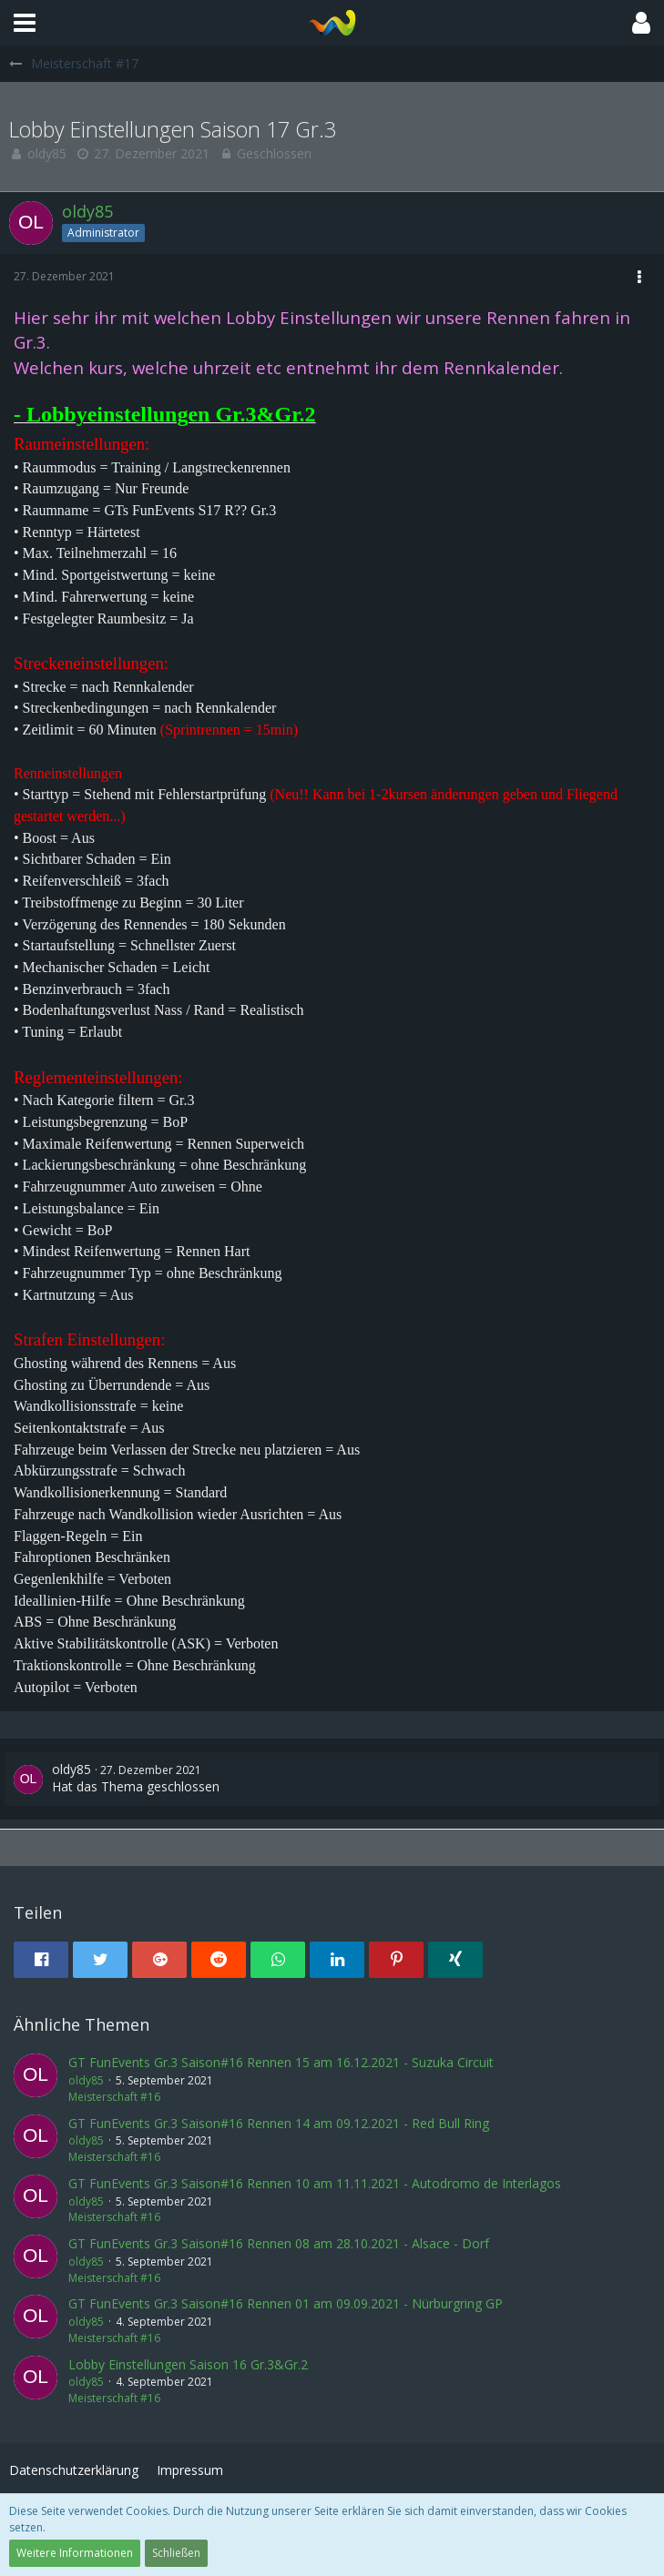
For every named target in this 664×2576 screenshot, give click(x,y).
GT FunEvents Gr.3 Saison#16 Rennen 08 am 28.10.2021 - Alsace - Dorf (278, 2243)
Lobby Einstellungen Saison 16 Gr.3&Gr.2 (188, 2364)
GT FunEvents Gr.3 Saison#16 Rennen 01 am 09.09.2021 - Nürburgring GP (285, 2303)
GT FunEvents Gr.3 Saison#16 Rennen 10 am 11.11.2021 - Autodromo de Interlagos (314, 2183)
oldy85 (46, 153)
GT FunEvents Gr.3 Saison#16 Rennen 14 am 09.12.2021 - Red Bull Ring (278, 2123)
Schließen (176, 2553)
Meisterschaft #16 (114, 2096)
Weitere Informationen (74, 2553)
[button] (24, 22)
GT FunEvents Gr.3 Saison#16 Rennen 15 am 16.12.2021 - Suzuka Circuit (281, 2062)
